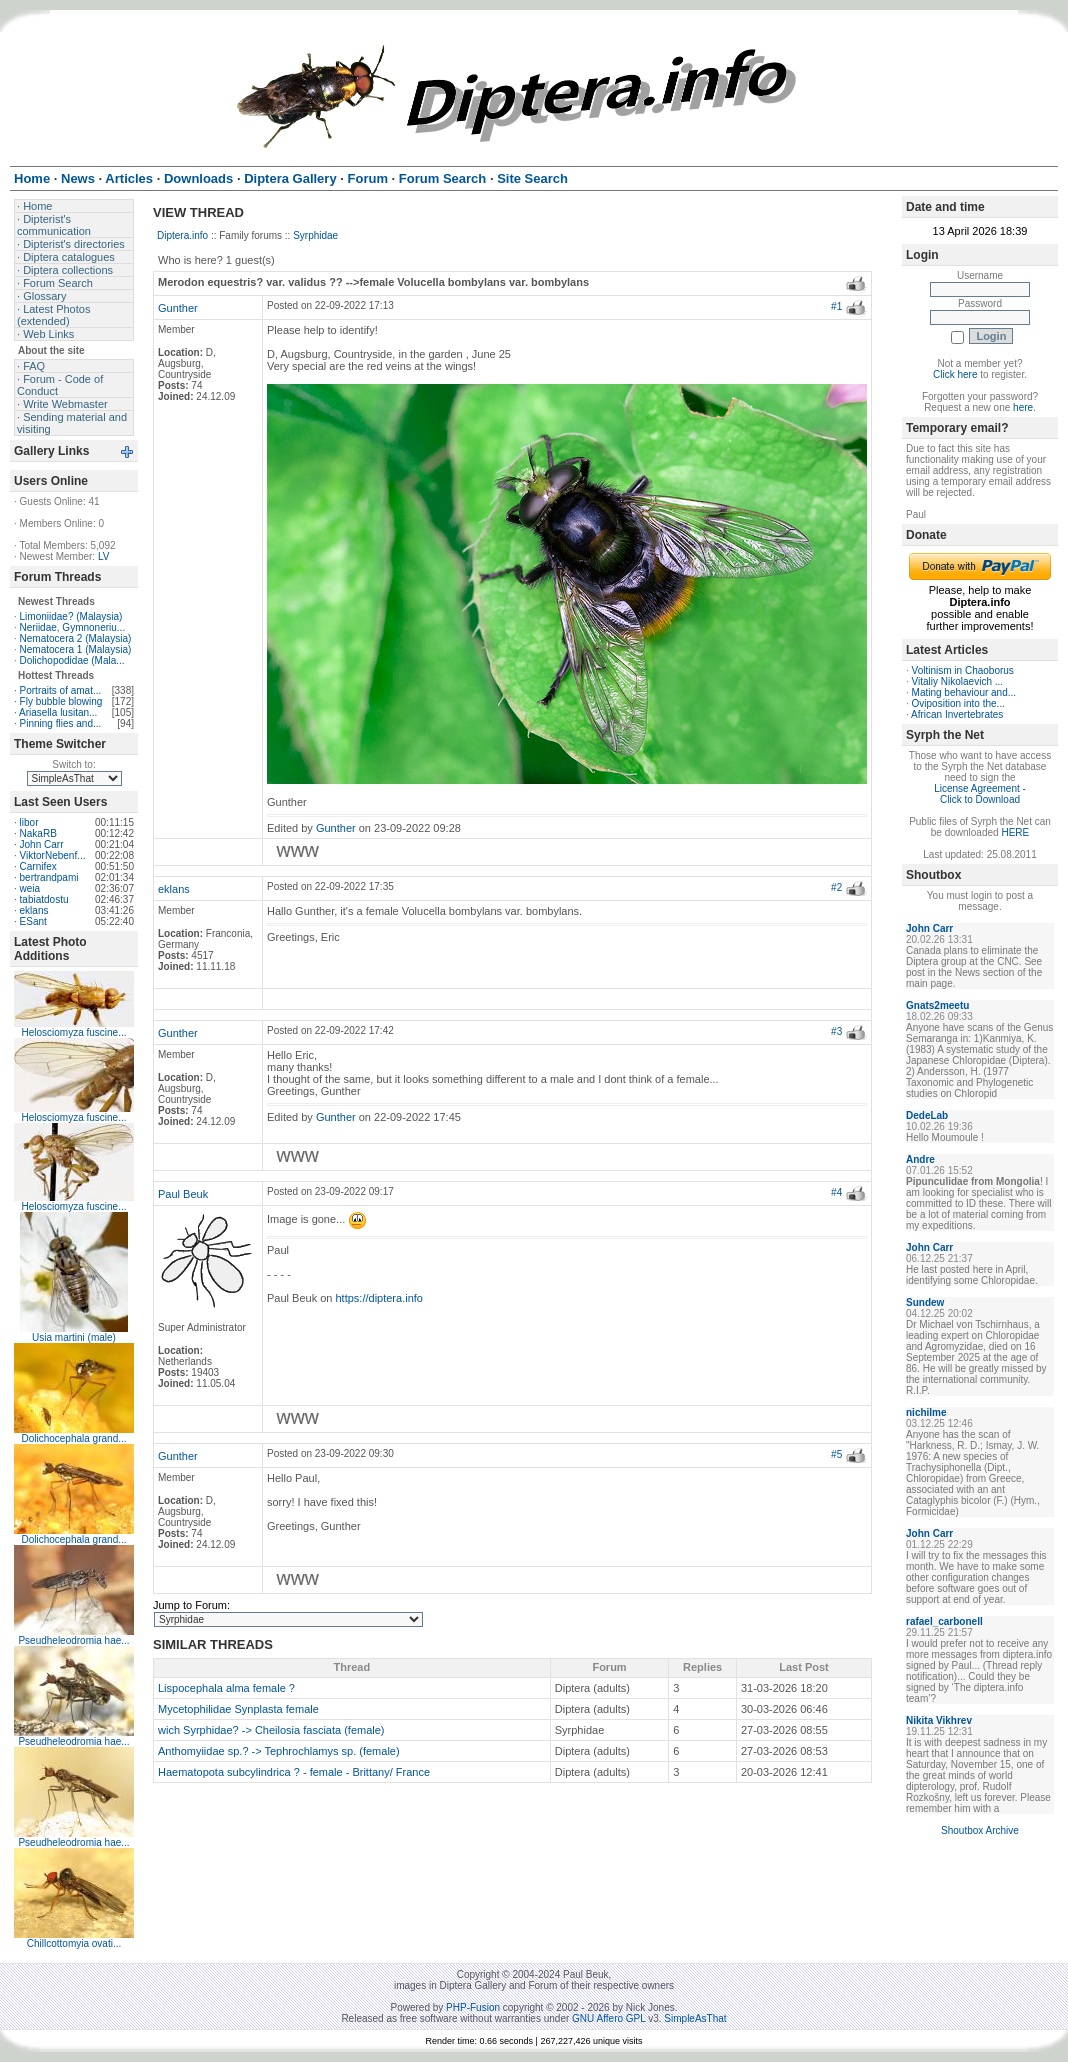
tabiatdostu (44, 899)
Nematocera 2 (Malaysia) (76, 638)
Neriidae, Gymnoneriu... (73, 627)
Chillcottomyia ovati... (74, 1943)
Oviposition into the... (958, 703)
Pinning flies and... (61, 723)
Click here (955, 374)
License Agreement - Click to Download (980, 794)
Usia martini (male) (74, 1337)
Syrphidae (315, 235)
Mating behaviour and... (964, 692)
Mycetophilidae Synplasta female (238, 1709)
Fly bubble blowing (61, 701)
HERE (1015, 832)
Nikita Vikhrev (939, 1720)
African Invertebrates (957, 714)
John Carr (42, 844)
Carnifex (38, 866)
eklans (34, 910)
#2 (836, 887)
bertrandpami (49, 877)
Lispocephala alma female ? (226, 1688)
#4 (836, 1192)
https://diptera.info (379, 1298)
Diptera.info (182, 235)
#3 (836, 1031)
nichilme (926, 1412)
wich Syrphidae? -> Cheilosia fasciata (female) (271, 1730)
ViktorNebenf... (53, 855)
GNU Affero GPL (608, 2018)
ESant (33, 921)
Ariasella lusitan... (58, 712)
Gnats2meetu (937, 1005)
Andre (920, 1159)
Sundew (925, 1302)
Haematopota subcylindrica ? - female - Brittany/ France (294, 1772)
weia (30, 888)
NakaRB (38, 833)
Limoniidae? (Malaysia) (71, 616)
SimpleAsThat (695, 2018)
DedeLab (927, 1115)
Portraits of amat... (61, 690)
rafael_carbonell (944, 1621)
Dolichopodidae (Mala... (72, 660)
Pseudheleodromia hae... (73, 1640)
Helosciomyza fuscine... (73, 1032)
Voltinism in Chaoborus (963, 670)
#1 (836, 306)
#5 (836, 1454)
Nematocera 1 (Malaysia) (76, 649)
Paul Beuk (183, 1194)
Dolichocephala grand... (73, 1438)
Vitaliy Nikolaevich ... (958, 681)
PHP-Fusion (473, 2007)
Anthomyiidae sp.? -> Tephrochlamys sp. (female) (279, 1751)
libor (29, 822)
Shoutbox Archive (980, 1830)
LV (104, 556)
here (1023, 407)
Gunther (178, 308)
